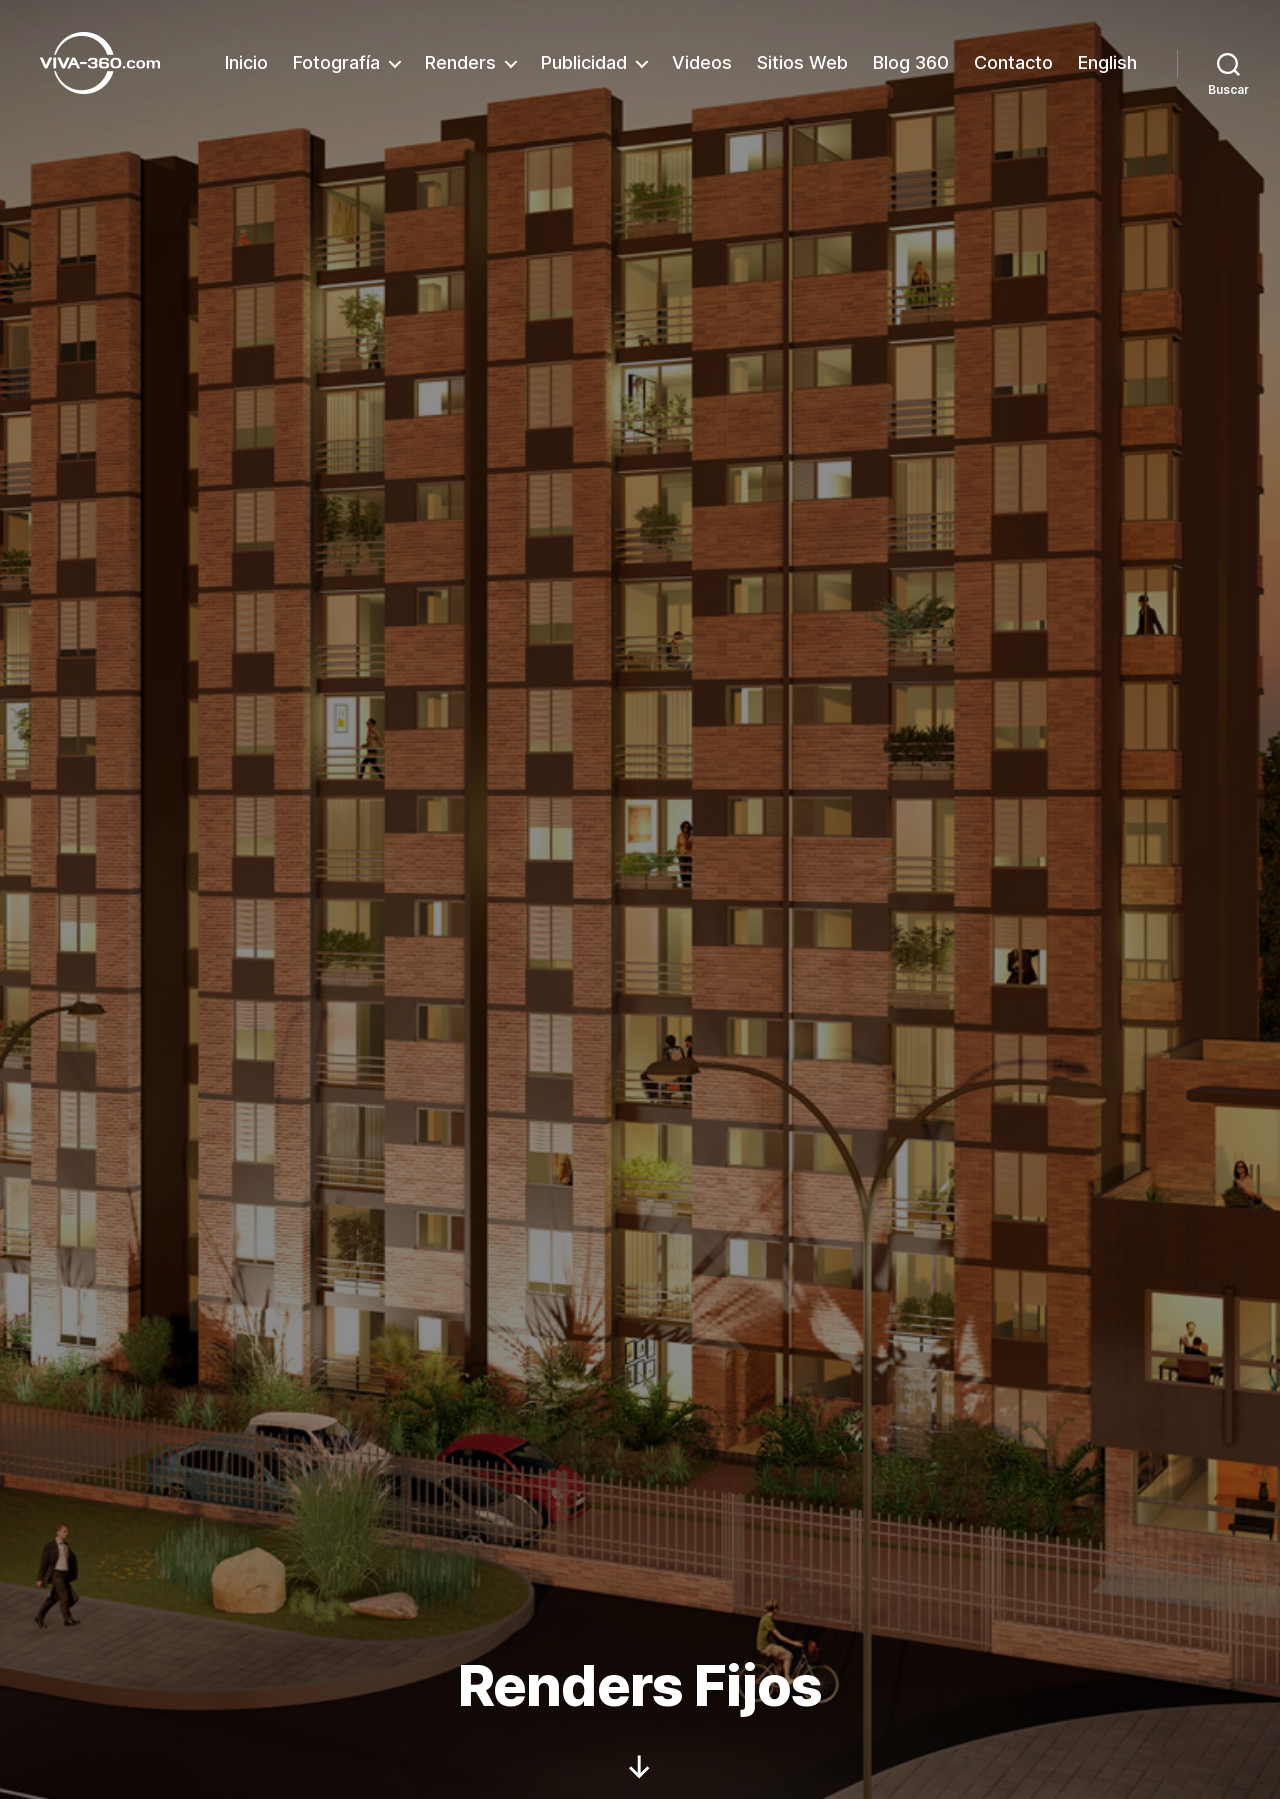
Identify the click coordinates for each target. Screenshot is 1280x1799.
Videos (702, 62)
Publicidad (584, 62)
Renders (460, 62)
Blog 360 (911, 62)
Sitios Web (802, 62)
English (1107, 62)
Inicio (246, 62)
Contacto (1013, 62)
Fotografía (336, 62)
